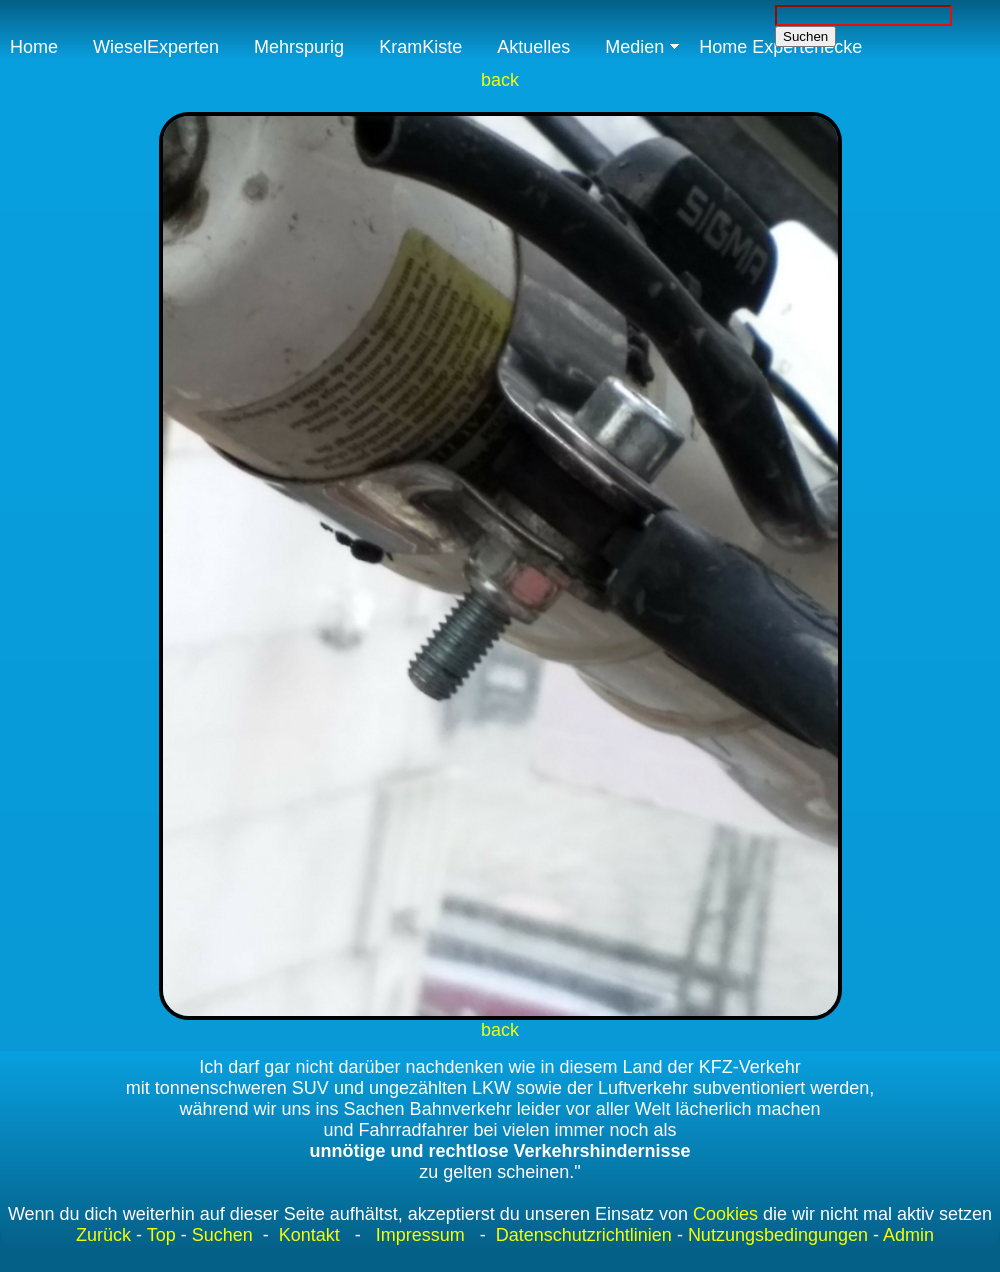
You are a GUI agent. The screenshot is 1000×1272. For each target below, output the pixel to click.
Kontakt (309, 1235)
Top (161, 1235)
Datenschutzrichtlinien (581, 1235)
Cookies (725, 1214)
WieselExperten (156, 47)
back (500, 80)
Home (34, 47)
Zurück (103, 1235)
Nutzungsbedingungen (778, 1235)
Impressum (420, 1235)
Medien (634, 47)
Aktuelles (533, 47)
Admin (908, 1235)
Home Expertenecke (780, 47)
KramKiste (420, 47)
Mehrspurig (299, 47)
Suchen (222, 1235)
